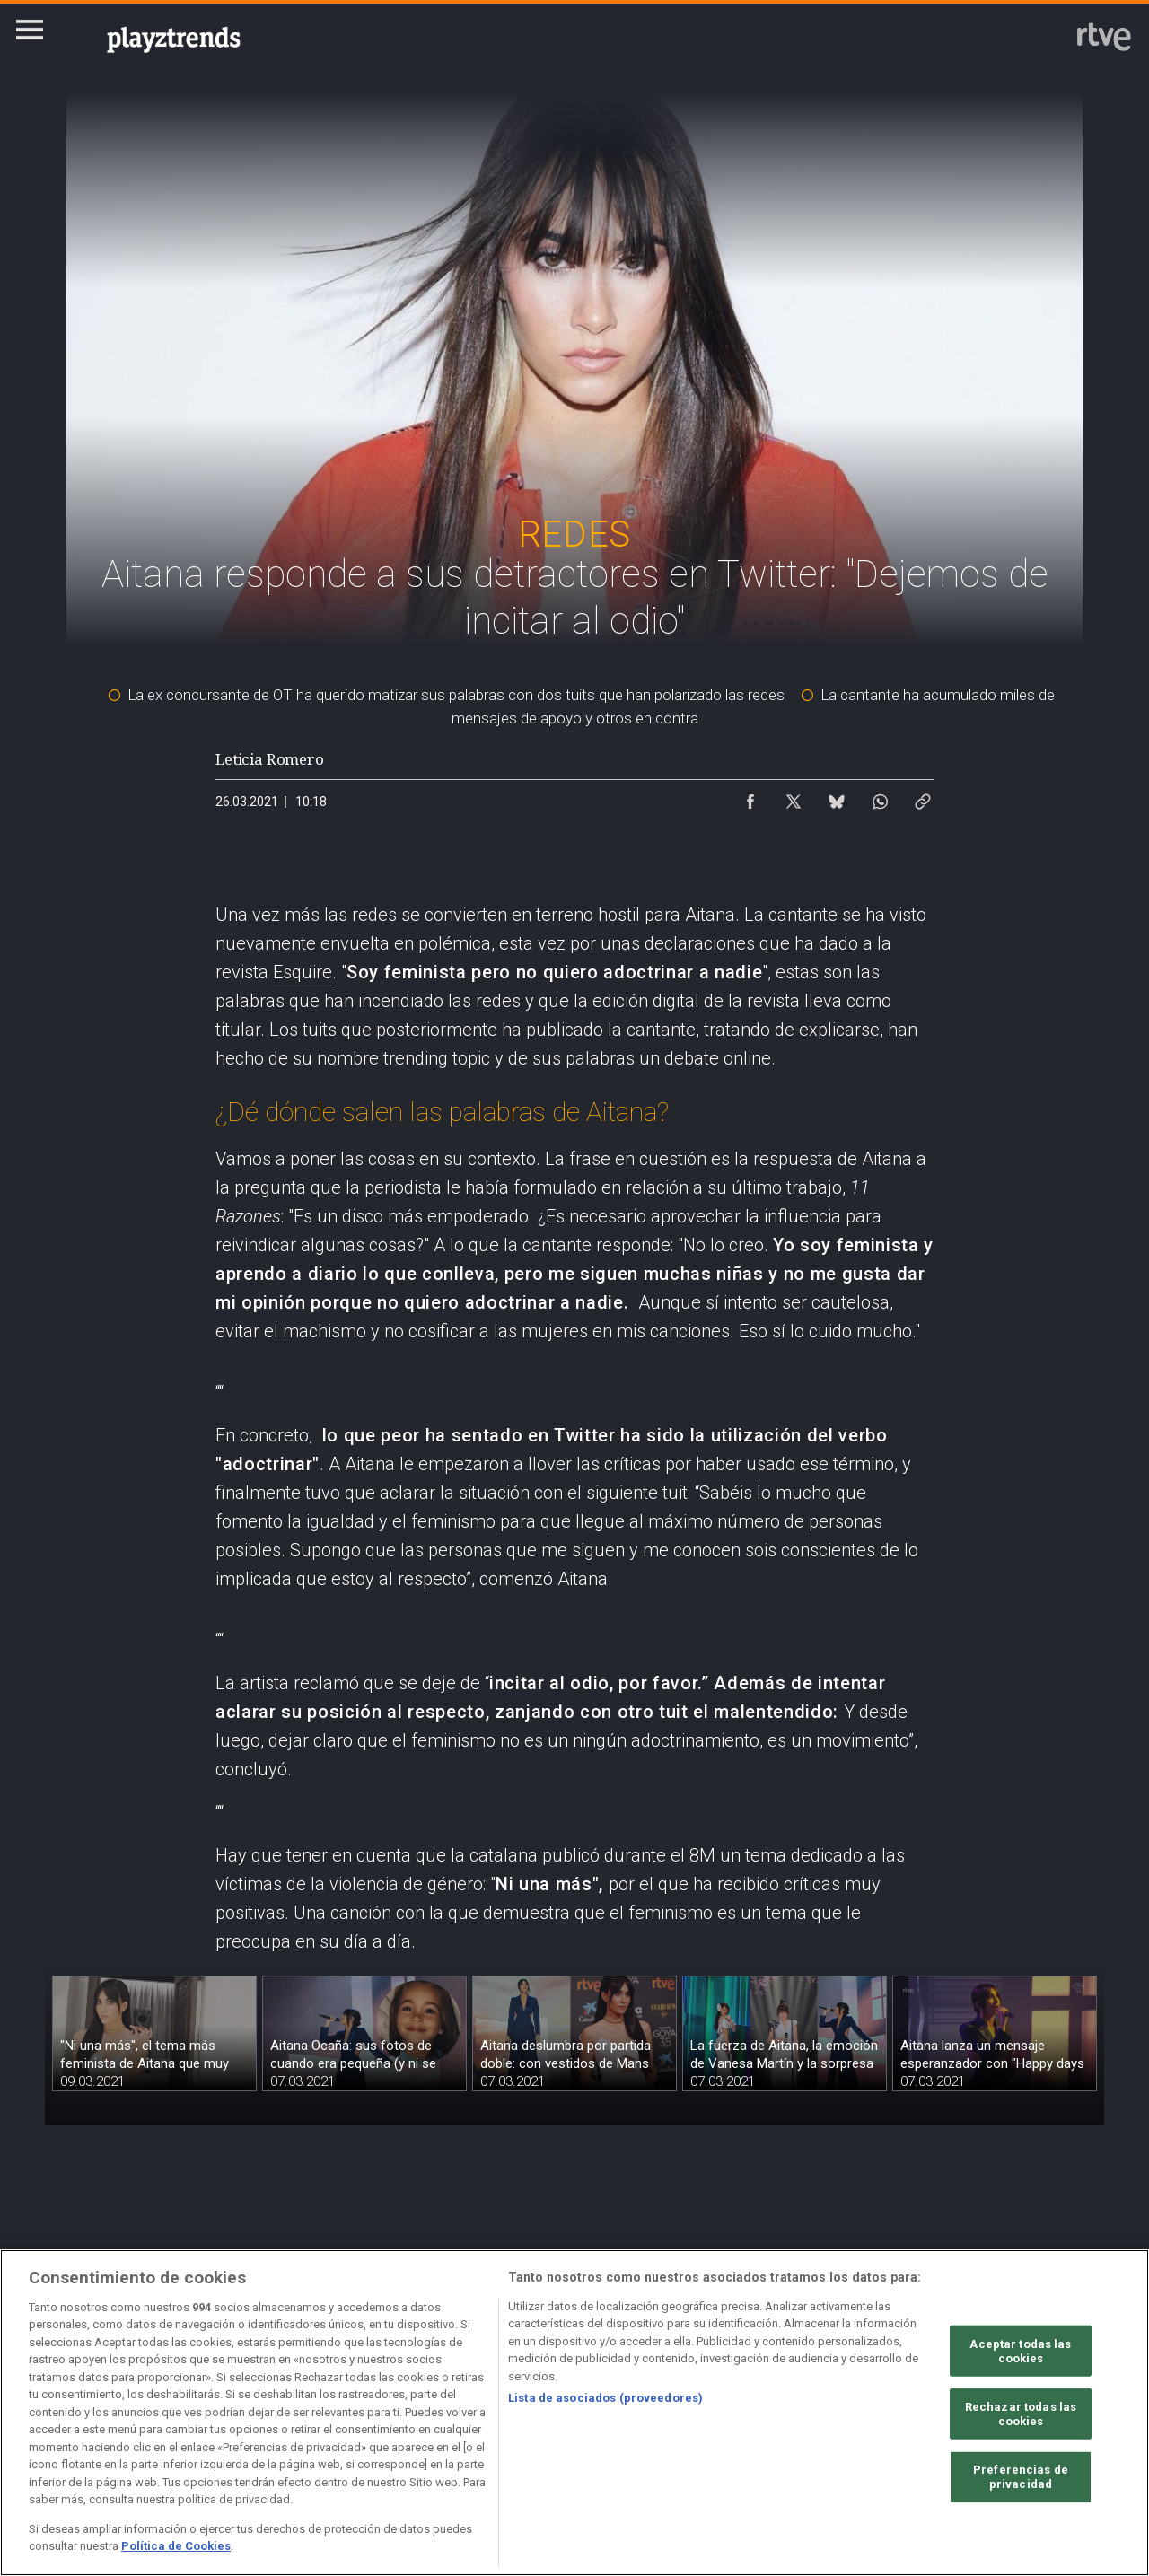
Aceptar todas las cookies (1020, 2351)
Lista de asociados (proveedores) (605, 2398)
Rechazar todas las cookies (1020, 2414)
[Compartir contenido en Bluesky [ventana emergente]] (836, 797)
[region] (574, 2412)
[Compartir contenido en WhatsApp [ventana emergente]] (879, 797)
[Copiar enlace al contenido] (922, 797)
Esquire (302, 972)
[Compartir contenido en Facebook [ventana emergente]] (750, 797)
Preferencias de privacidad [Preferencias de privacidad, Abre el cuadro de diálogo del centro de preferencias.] (1020, 2477)
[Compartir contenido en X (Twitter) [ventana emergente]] (793, 797)
